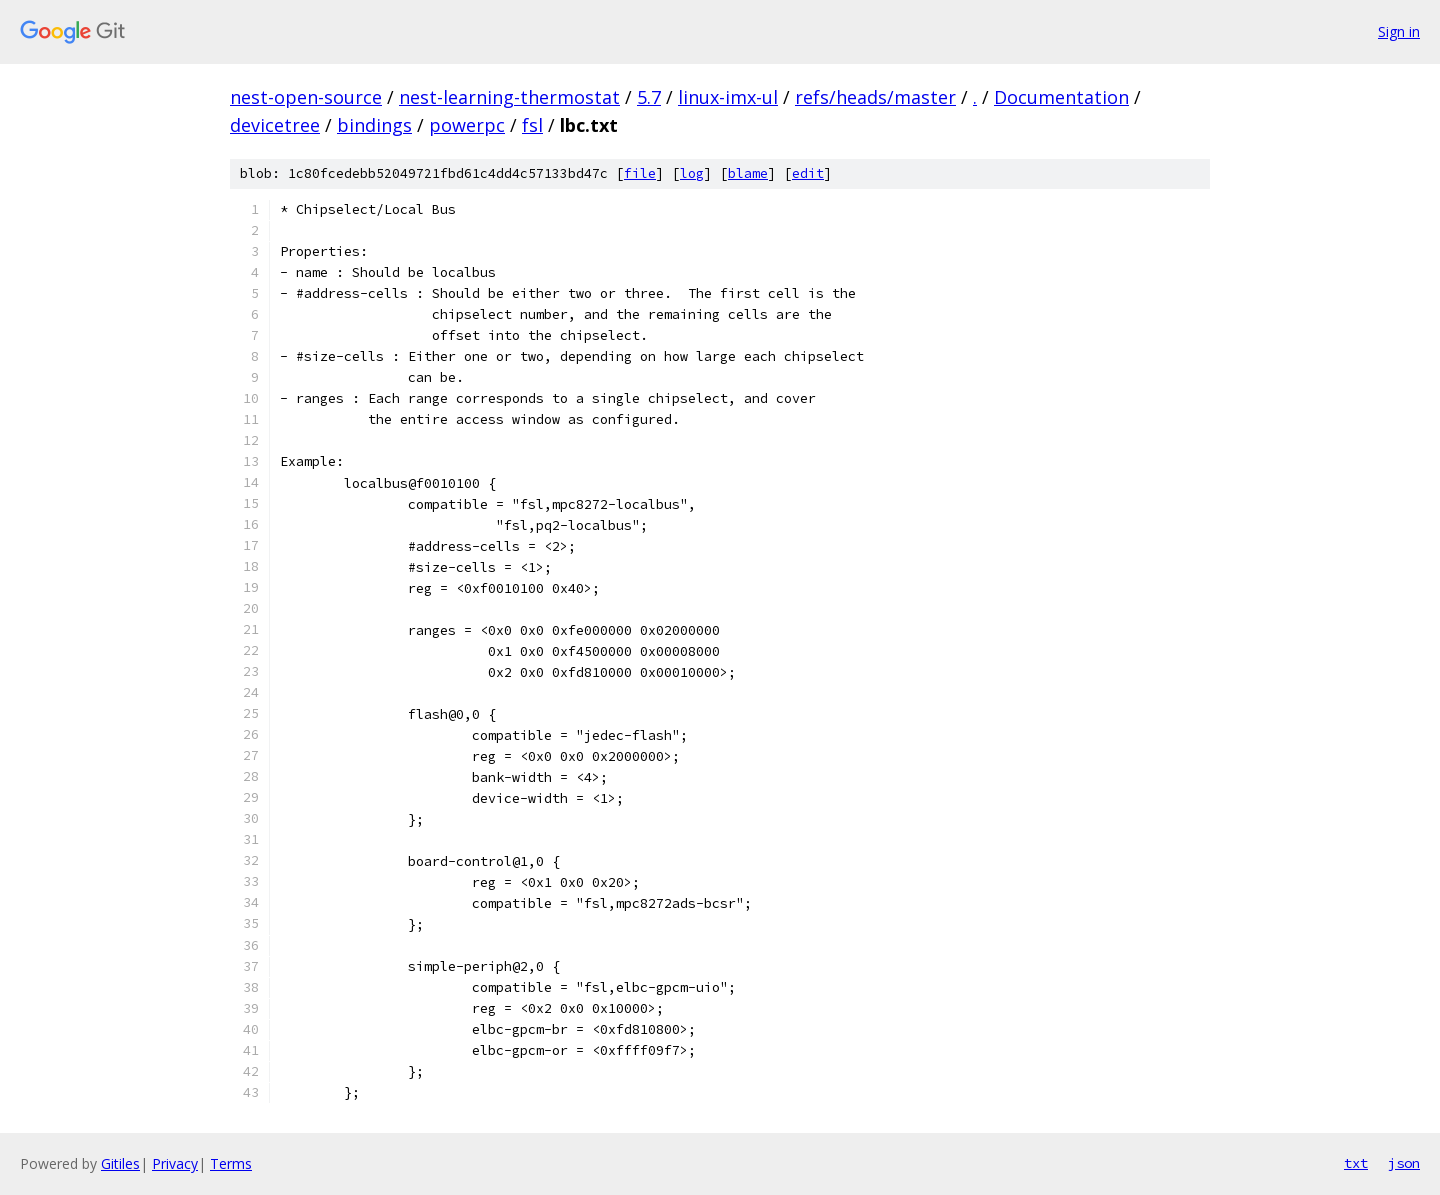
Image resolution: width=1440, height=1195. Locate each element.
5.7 (649, 97)
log (692, 173)
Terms (231, 1163)
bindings (374, 125)
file (640, 173)
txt (1356, 1163)
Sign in (1399, 31)
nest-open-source (306, 97)
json (1404, 1163)
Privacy (175, 1163)
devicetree (275, 125)
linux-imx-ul (728, 97)
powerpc (467, 125)
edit (808, 173)
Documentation (1061, 97)
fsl (532, 125)
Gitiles (120, 1163)
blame (748, 173)
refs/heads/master (875, 97)
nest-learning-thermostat (509, 97)
